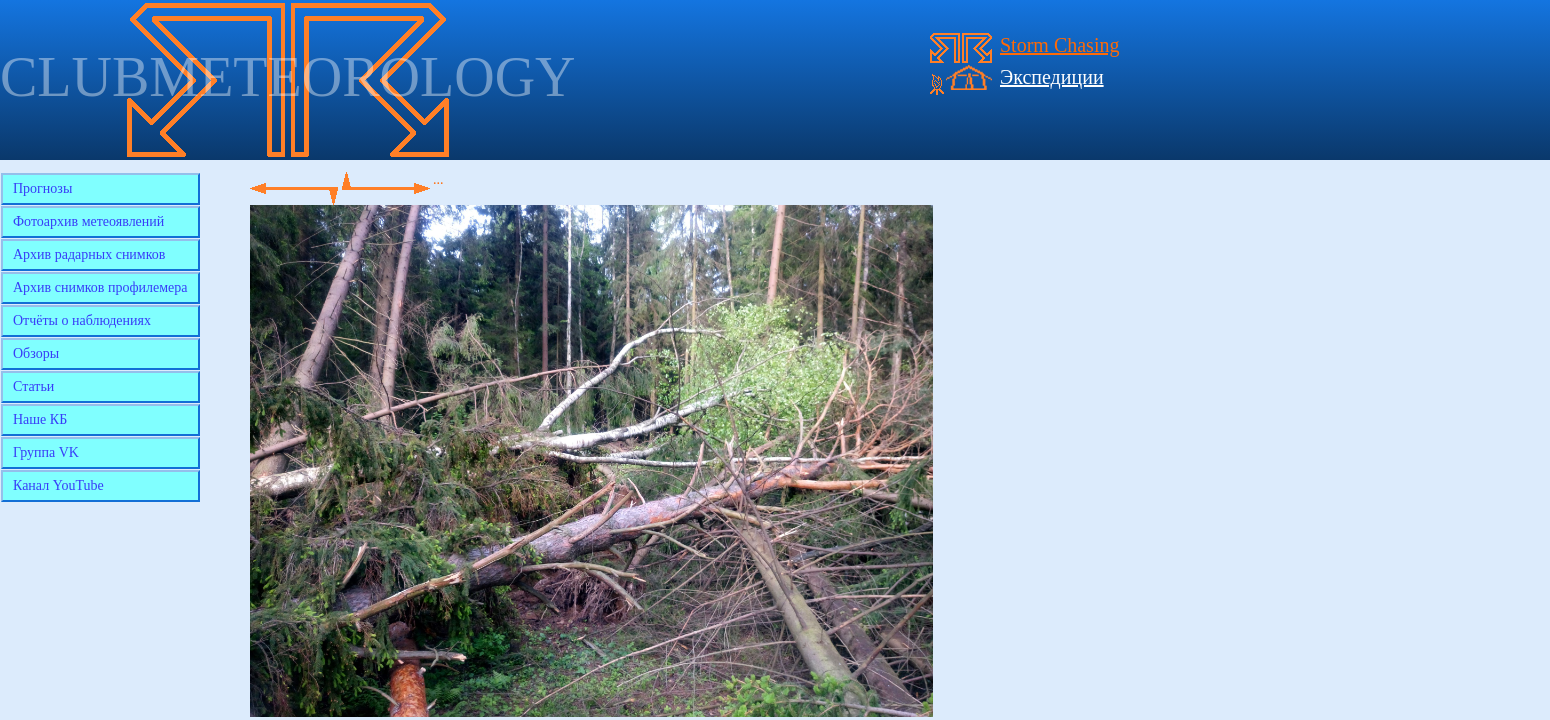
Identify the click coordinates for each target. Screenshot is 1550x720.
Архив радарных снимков (89, 254)
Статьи (33, 386)
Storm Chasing (1059, 45)
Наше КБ (40, 419)
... (438, 179)
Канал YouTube (58, 485)
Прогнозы (42, 188)
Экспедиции (1052, 77)
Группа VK (46, 452)
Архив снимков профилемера (100, 287)
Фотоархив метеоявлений (88, 221)
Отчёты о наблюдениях (82, 320)
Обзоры (36, 353)
